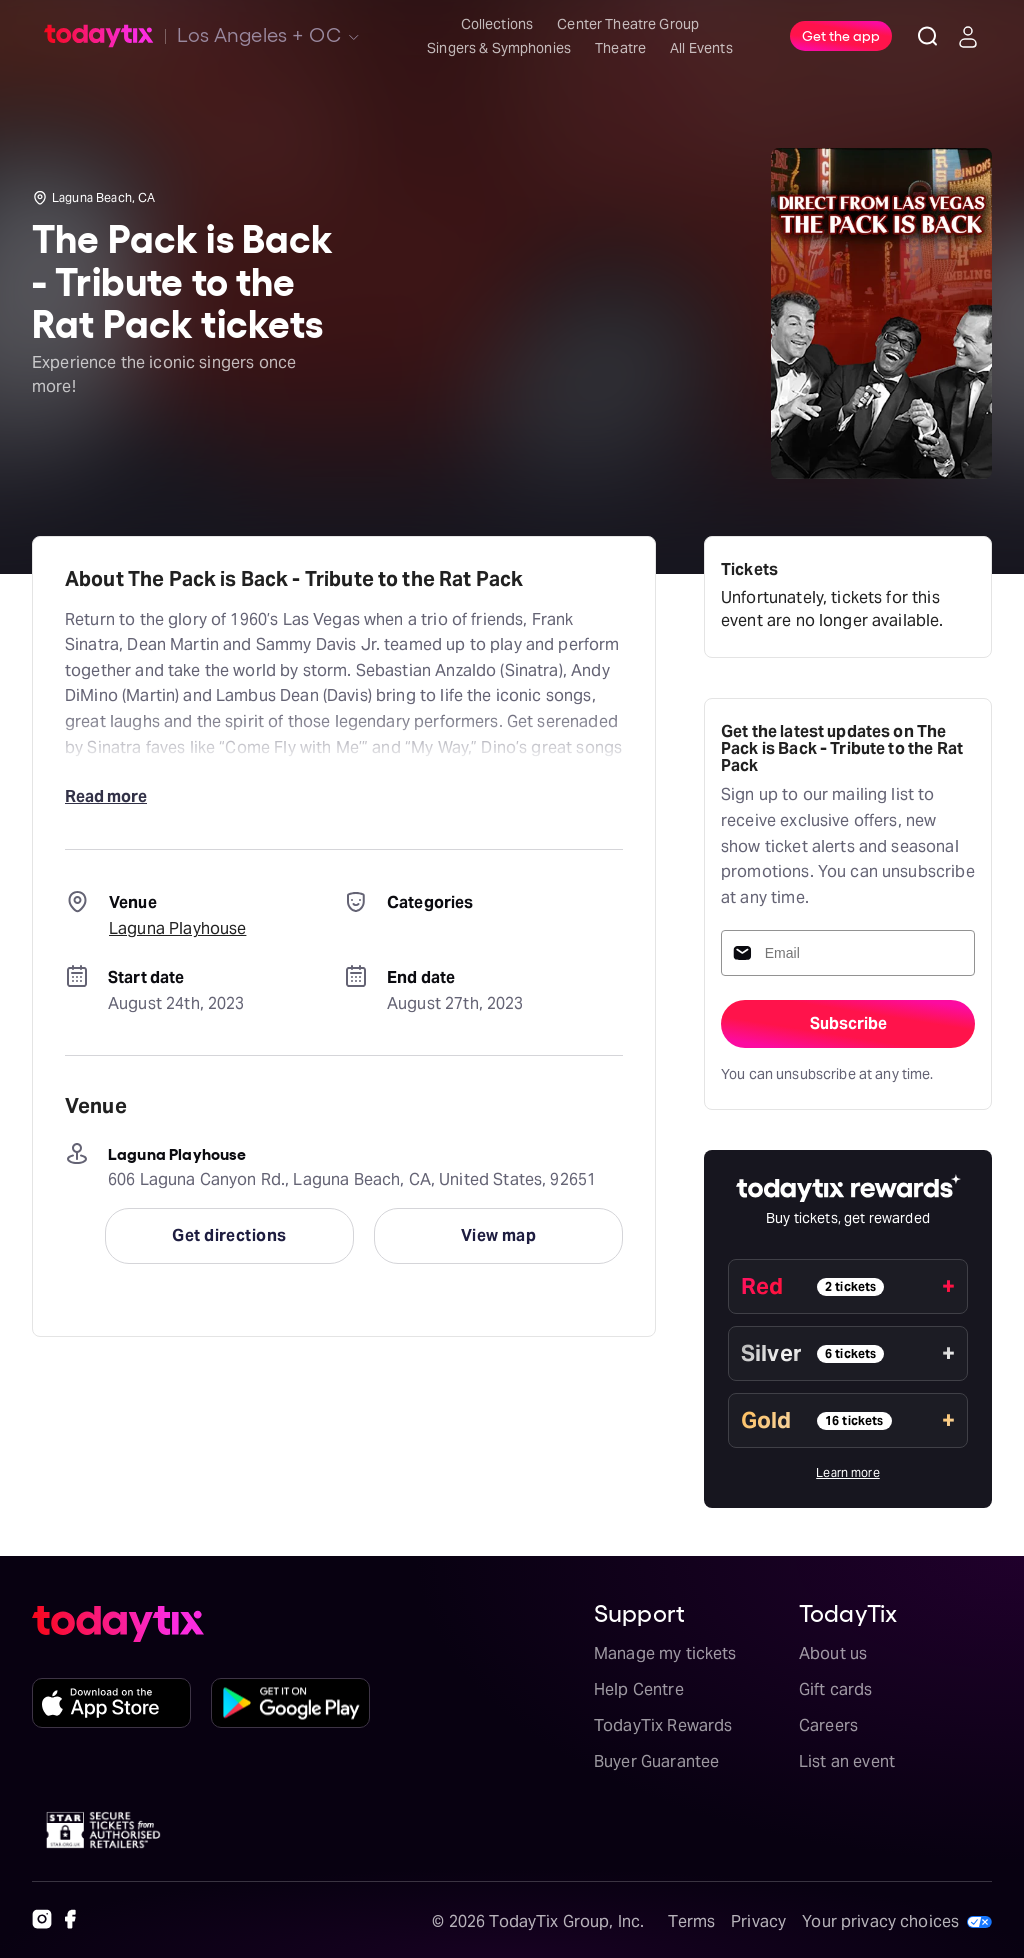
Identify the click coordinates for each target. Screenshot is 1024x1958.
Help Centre (639, 1689)
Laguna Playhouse (177, 928)
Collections (497, 24)
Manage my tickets (665, 1653)
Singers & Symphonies (499, 48)
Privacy (758, 1921)
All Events (701, 48)
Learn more (848, 1472)
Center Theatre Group (628, 24)
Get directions (229, 1235)
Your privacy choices (880, 1921)
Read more (106, 796)
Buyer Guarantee (656, 1761)
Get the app (841, 35)
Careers (828, 1725)
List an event (847, 1761)
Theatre (620, 48)
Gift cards (836, 1689)
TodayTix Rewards (663, 1725)
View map (499, 1235)
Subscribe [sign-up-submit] (848, 1023)
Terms (691, 1921)
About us (833, 1653)
